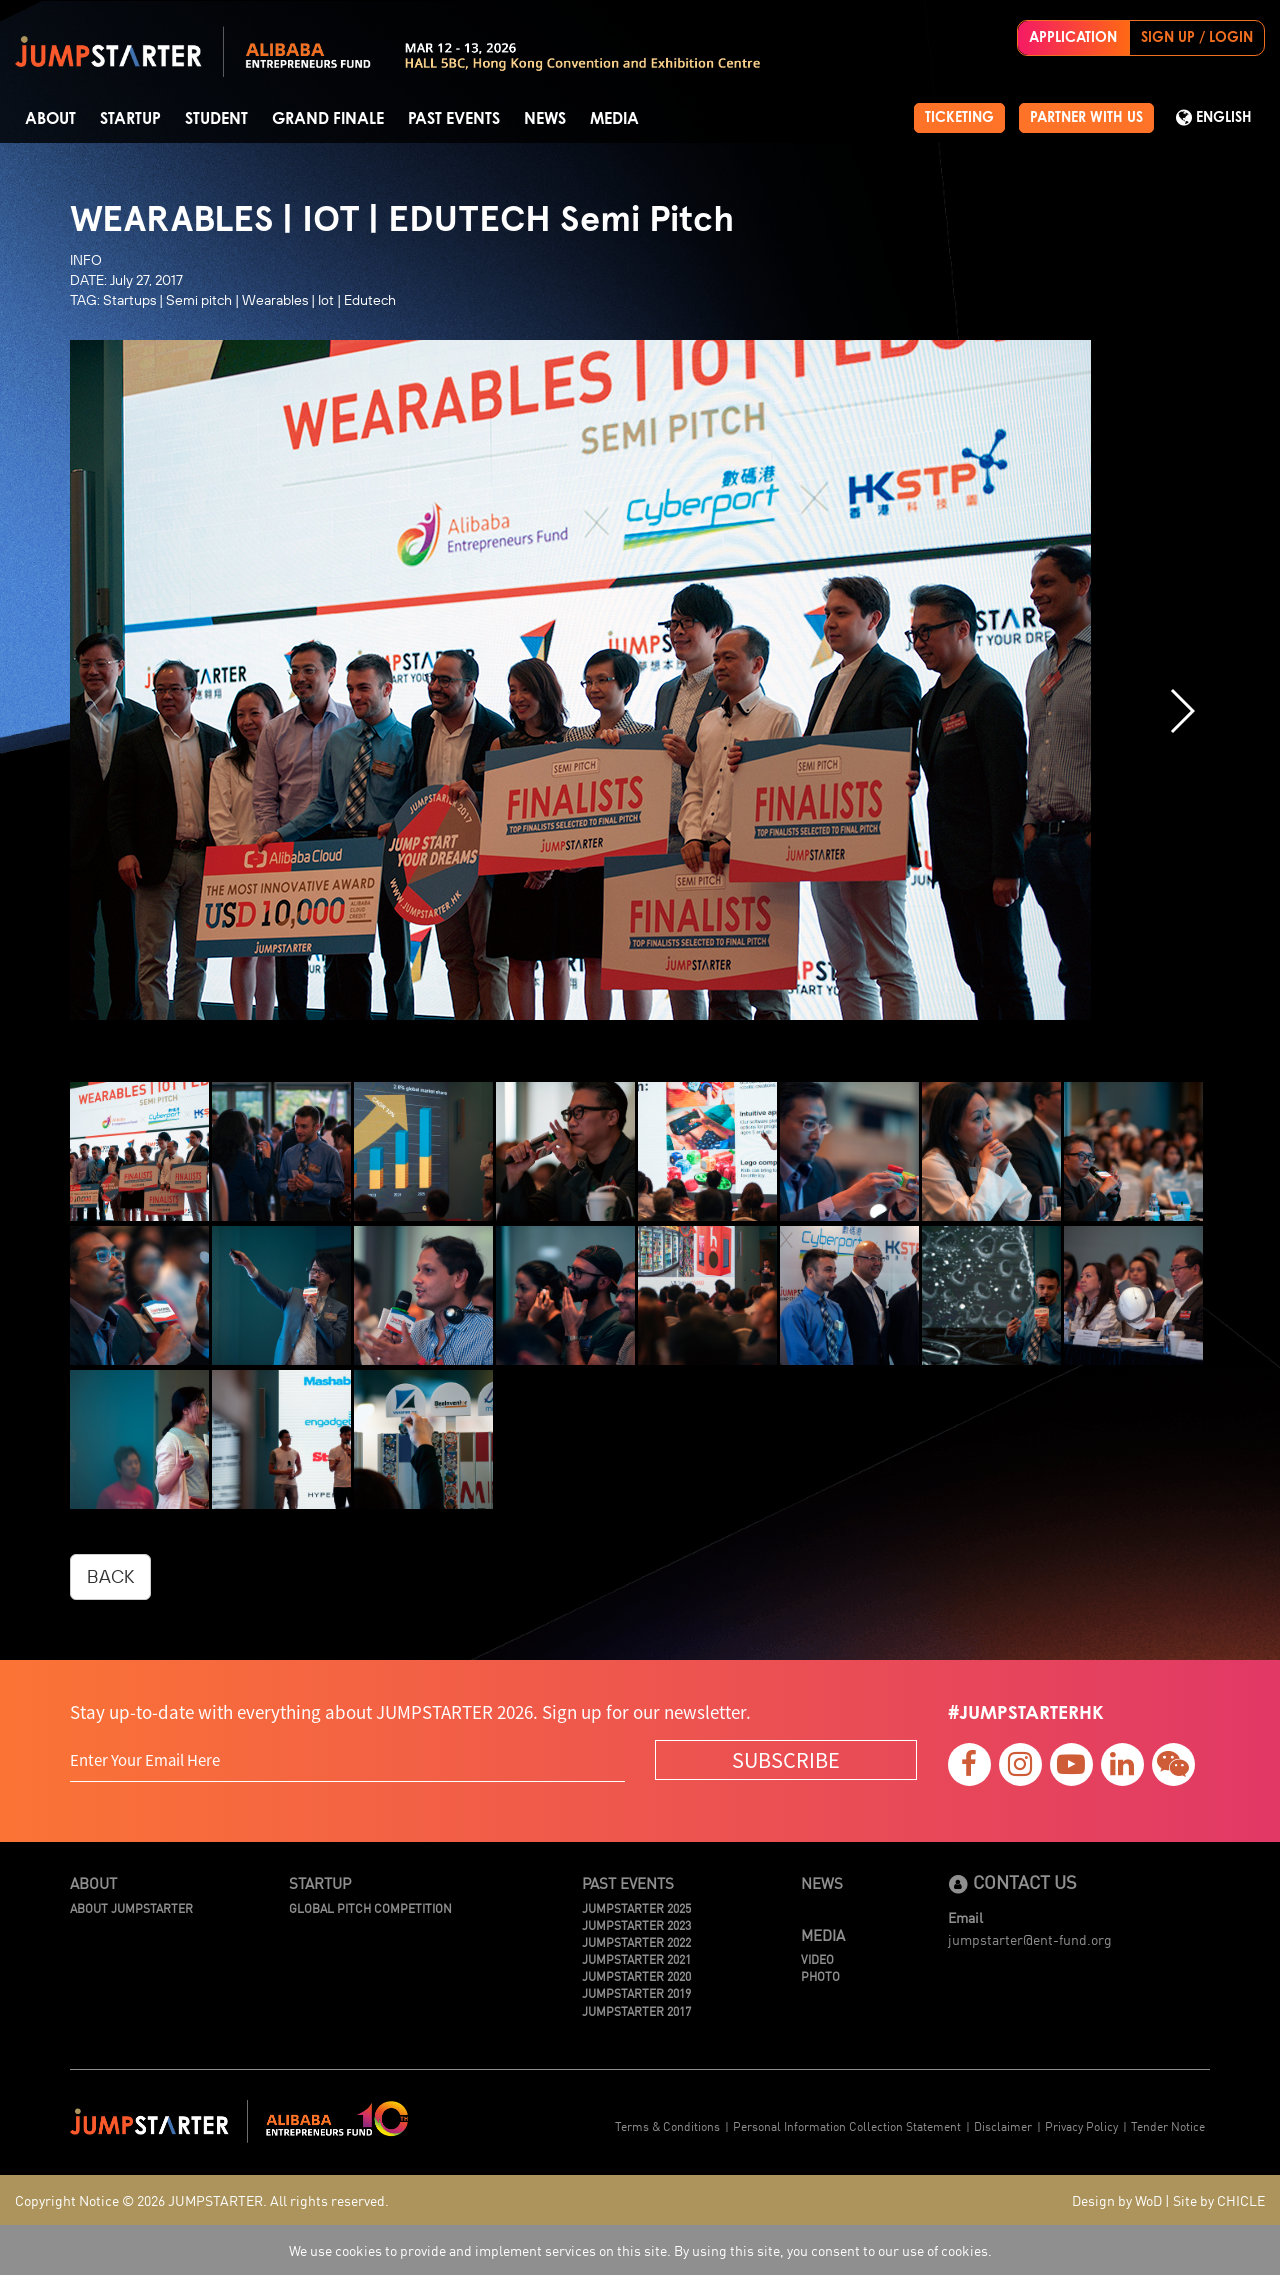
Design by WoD (1117, 2200)
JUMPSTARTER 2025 (636, 1907)
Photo (820, 1975)
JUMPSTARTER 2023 (636, 1924)
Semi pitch (199, 300)
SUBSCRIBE (786, 1759)
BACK (110, 1576)
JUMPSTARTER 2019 (636, 1992)
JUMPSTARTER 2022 (636, 1941)
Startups (129, 300)
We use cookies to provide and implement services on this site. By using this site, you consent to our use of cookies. (640, 2250)
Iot (326, 300)
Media (614, 119)
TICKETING (959, 118)
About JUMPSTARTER (131, 1907)
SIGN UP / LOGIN (1197, 38)
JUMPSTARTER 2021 (636, 1958)
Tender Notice (1168, 2125)
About (50, 119)
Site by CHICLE (1219, 2200)
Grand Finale (328, 119)
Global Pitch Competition (370, 1907)
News (545, 119)
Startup (130, 119)
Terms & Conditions (667, 2125)
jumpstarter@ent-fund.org (1030, 1939)
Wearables (275, 300)
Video (817, 1958)
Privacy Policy (1081, 2125)
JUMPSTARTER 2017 (636, 2010)
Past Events (454, 119)
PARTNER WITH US (1086, 118)
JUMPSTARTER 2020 (636, 1975)
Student (216, 119)
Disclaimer (1003, 2125)
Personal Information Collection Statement (847, 2125)
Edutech (370, 300)
